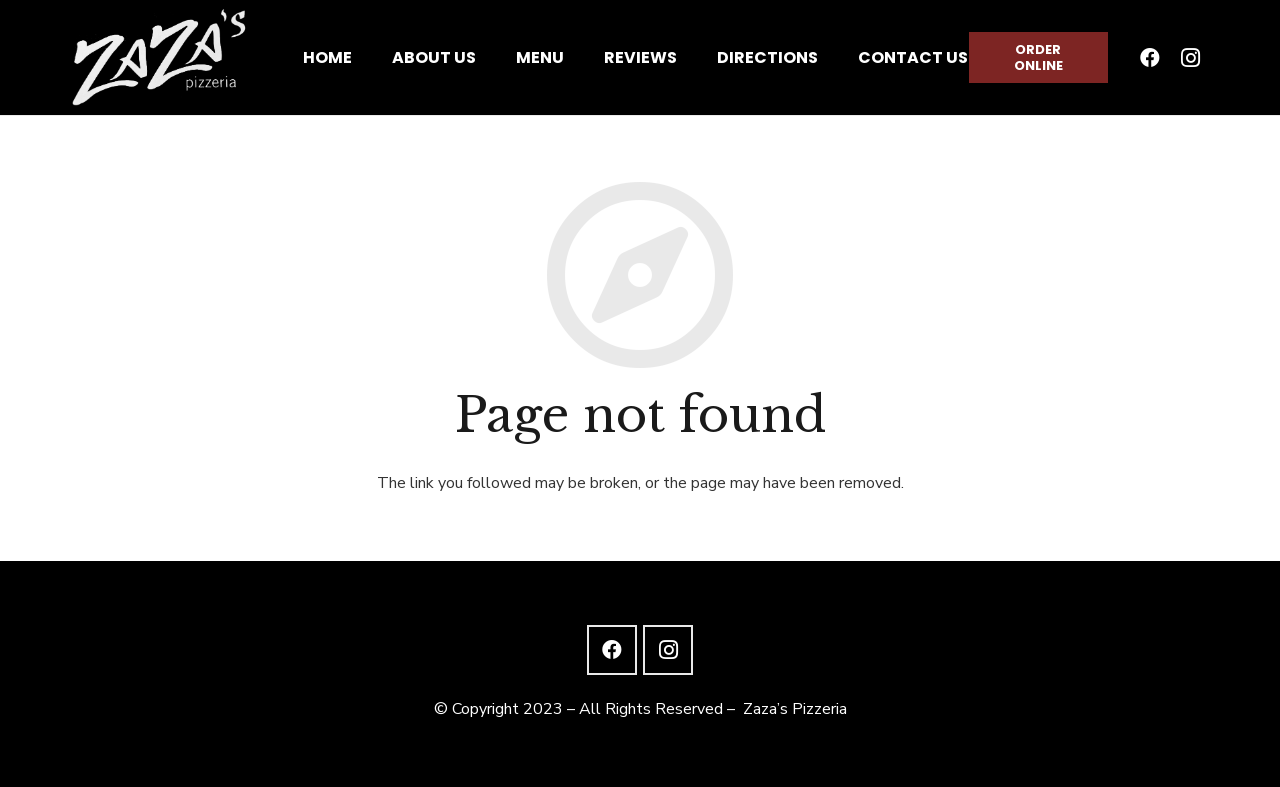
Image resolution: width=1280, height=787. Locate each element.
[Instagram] (1190, 58)
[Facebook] (1150, 58)
